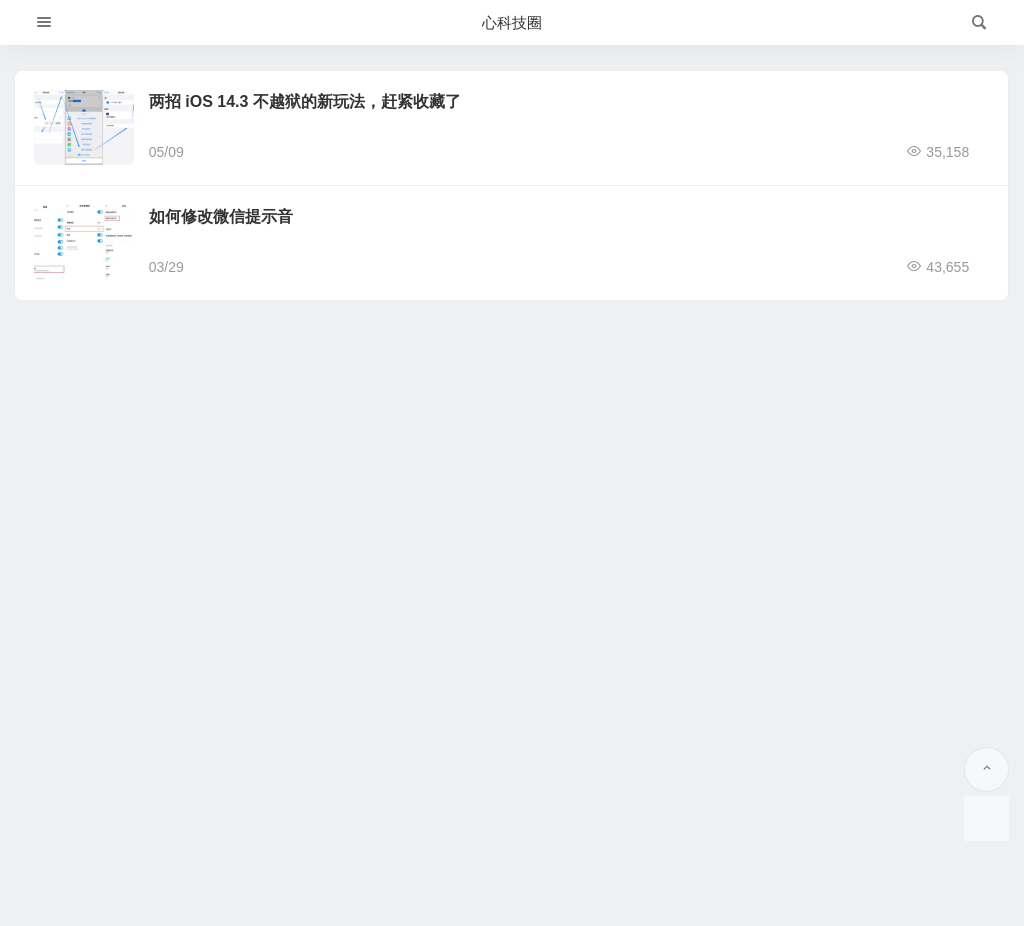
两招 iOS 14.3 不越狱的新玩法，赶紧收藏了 (305, 101)
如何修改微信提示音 (221, 216)
